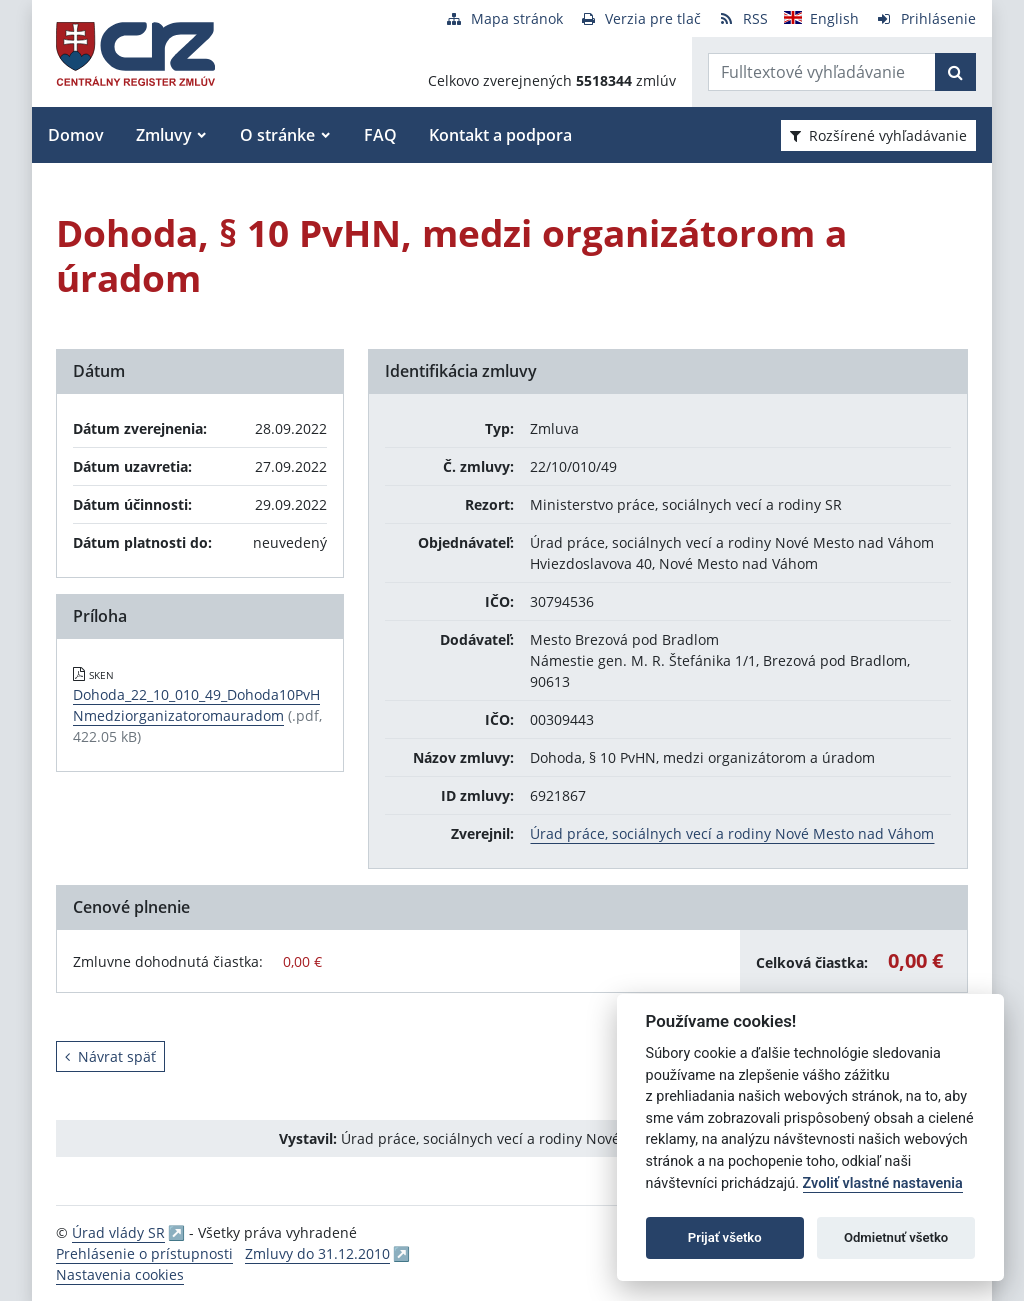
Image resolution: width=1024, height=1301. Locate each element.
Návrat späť (110, 1056)
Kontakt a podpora (500, 135)
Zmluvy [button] (164, 135)
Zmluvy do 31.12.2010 (317, 1253)
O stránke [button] (277, 135)
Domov (76, 135)
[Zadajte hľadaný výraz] (822, 72)
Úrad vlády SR (118, 1232)
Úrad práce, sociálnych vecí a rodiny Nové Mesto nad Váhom (732, 833)
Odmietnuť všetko (896, 1237)
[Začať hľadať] (955, 72)
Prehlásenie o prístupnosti (144, 1253)
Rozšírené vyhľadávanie (878, 135)
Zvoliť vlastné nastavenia (883, 1183)
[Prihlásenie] (925, 18)
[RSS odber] (742, 18)
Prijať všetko (725, 1237)
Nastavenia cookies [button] (120, 1274)
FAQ (380, 135)
